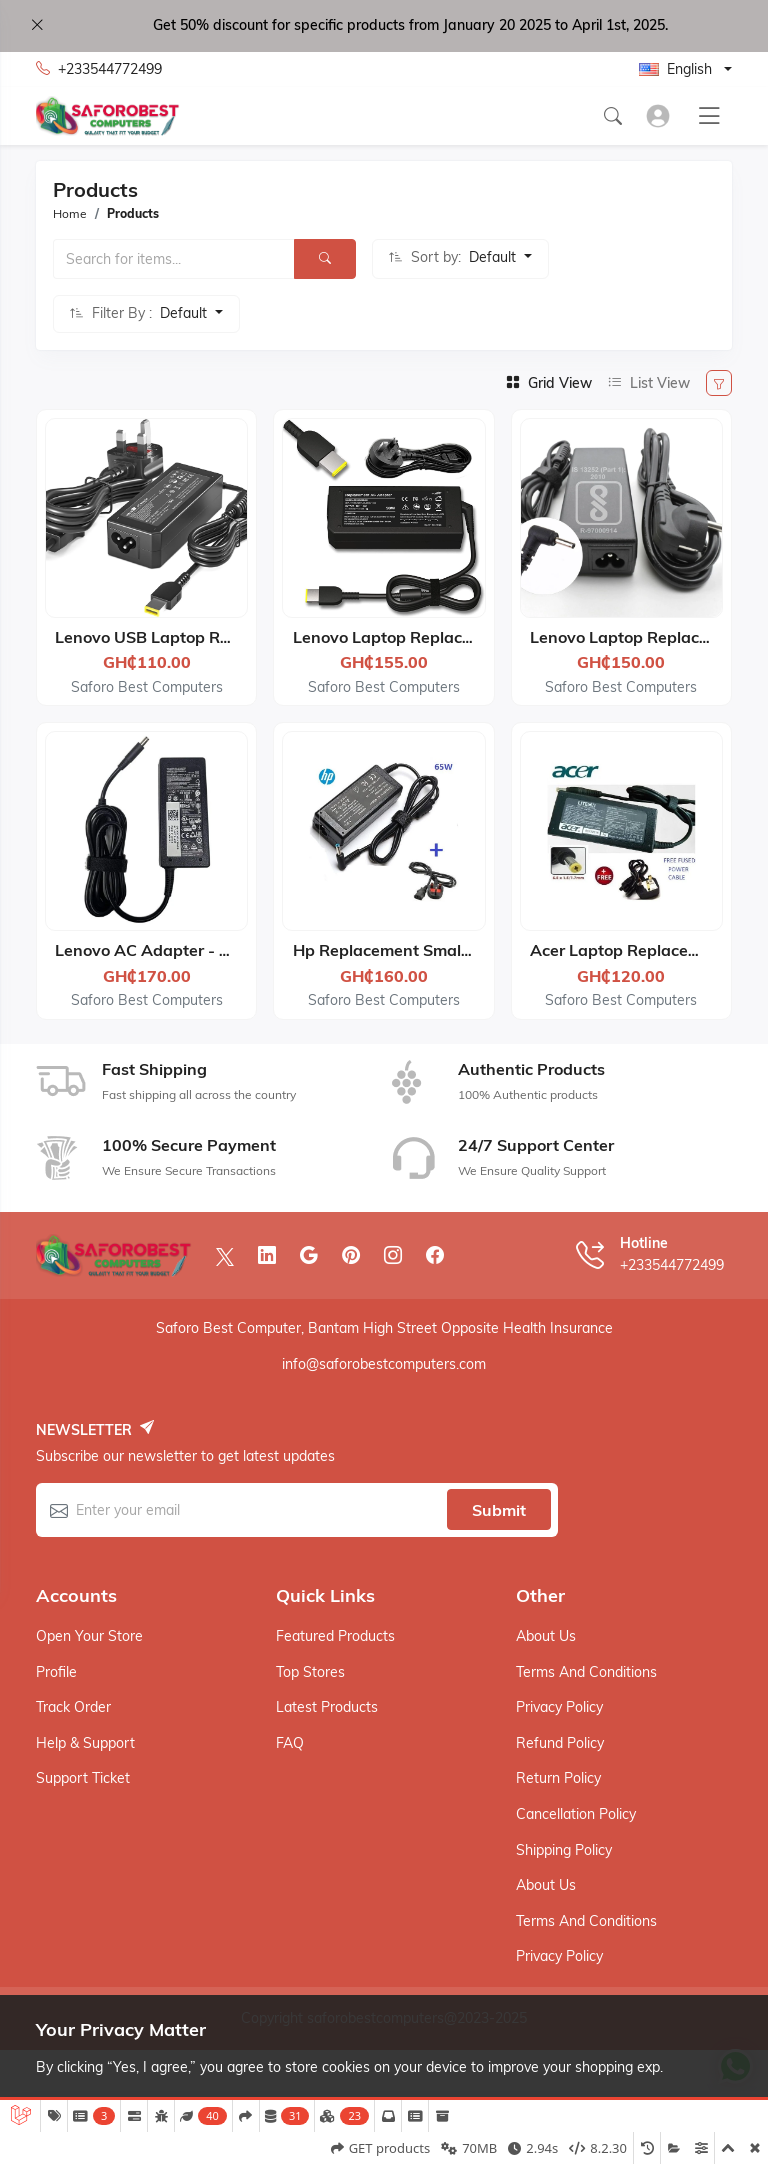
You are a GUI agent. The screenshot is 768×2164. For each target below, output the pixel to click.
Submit (499, 1510)
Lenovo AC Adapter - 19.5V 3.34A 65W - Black (234, 950)
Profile (56, 1672)
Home (70, 213)
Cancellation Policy (576, 1814)
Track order (73, 1707)
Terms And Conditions (586, 1672)
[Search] (325, 259)
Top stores (310, 1672)
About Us (546, 1636)
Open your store (89, 1636)
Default (494, 257)
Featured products (335, 1636)
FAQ (290, 1743)
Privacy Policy (559, 1707)
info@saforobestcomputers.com (384, 1364)
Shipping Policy (564, 1850)
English (675, 69)
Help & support (85, 1743)
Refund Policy (560, 1743)
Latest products (327, 1707)
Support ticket (83, 1778)
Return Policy (558, 1778)
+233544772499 (99, 70)
